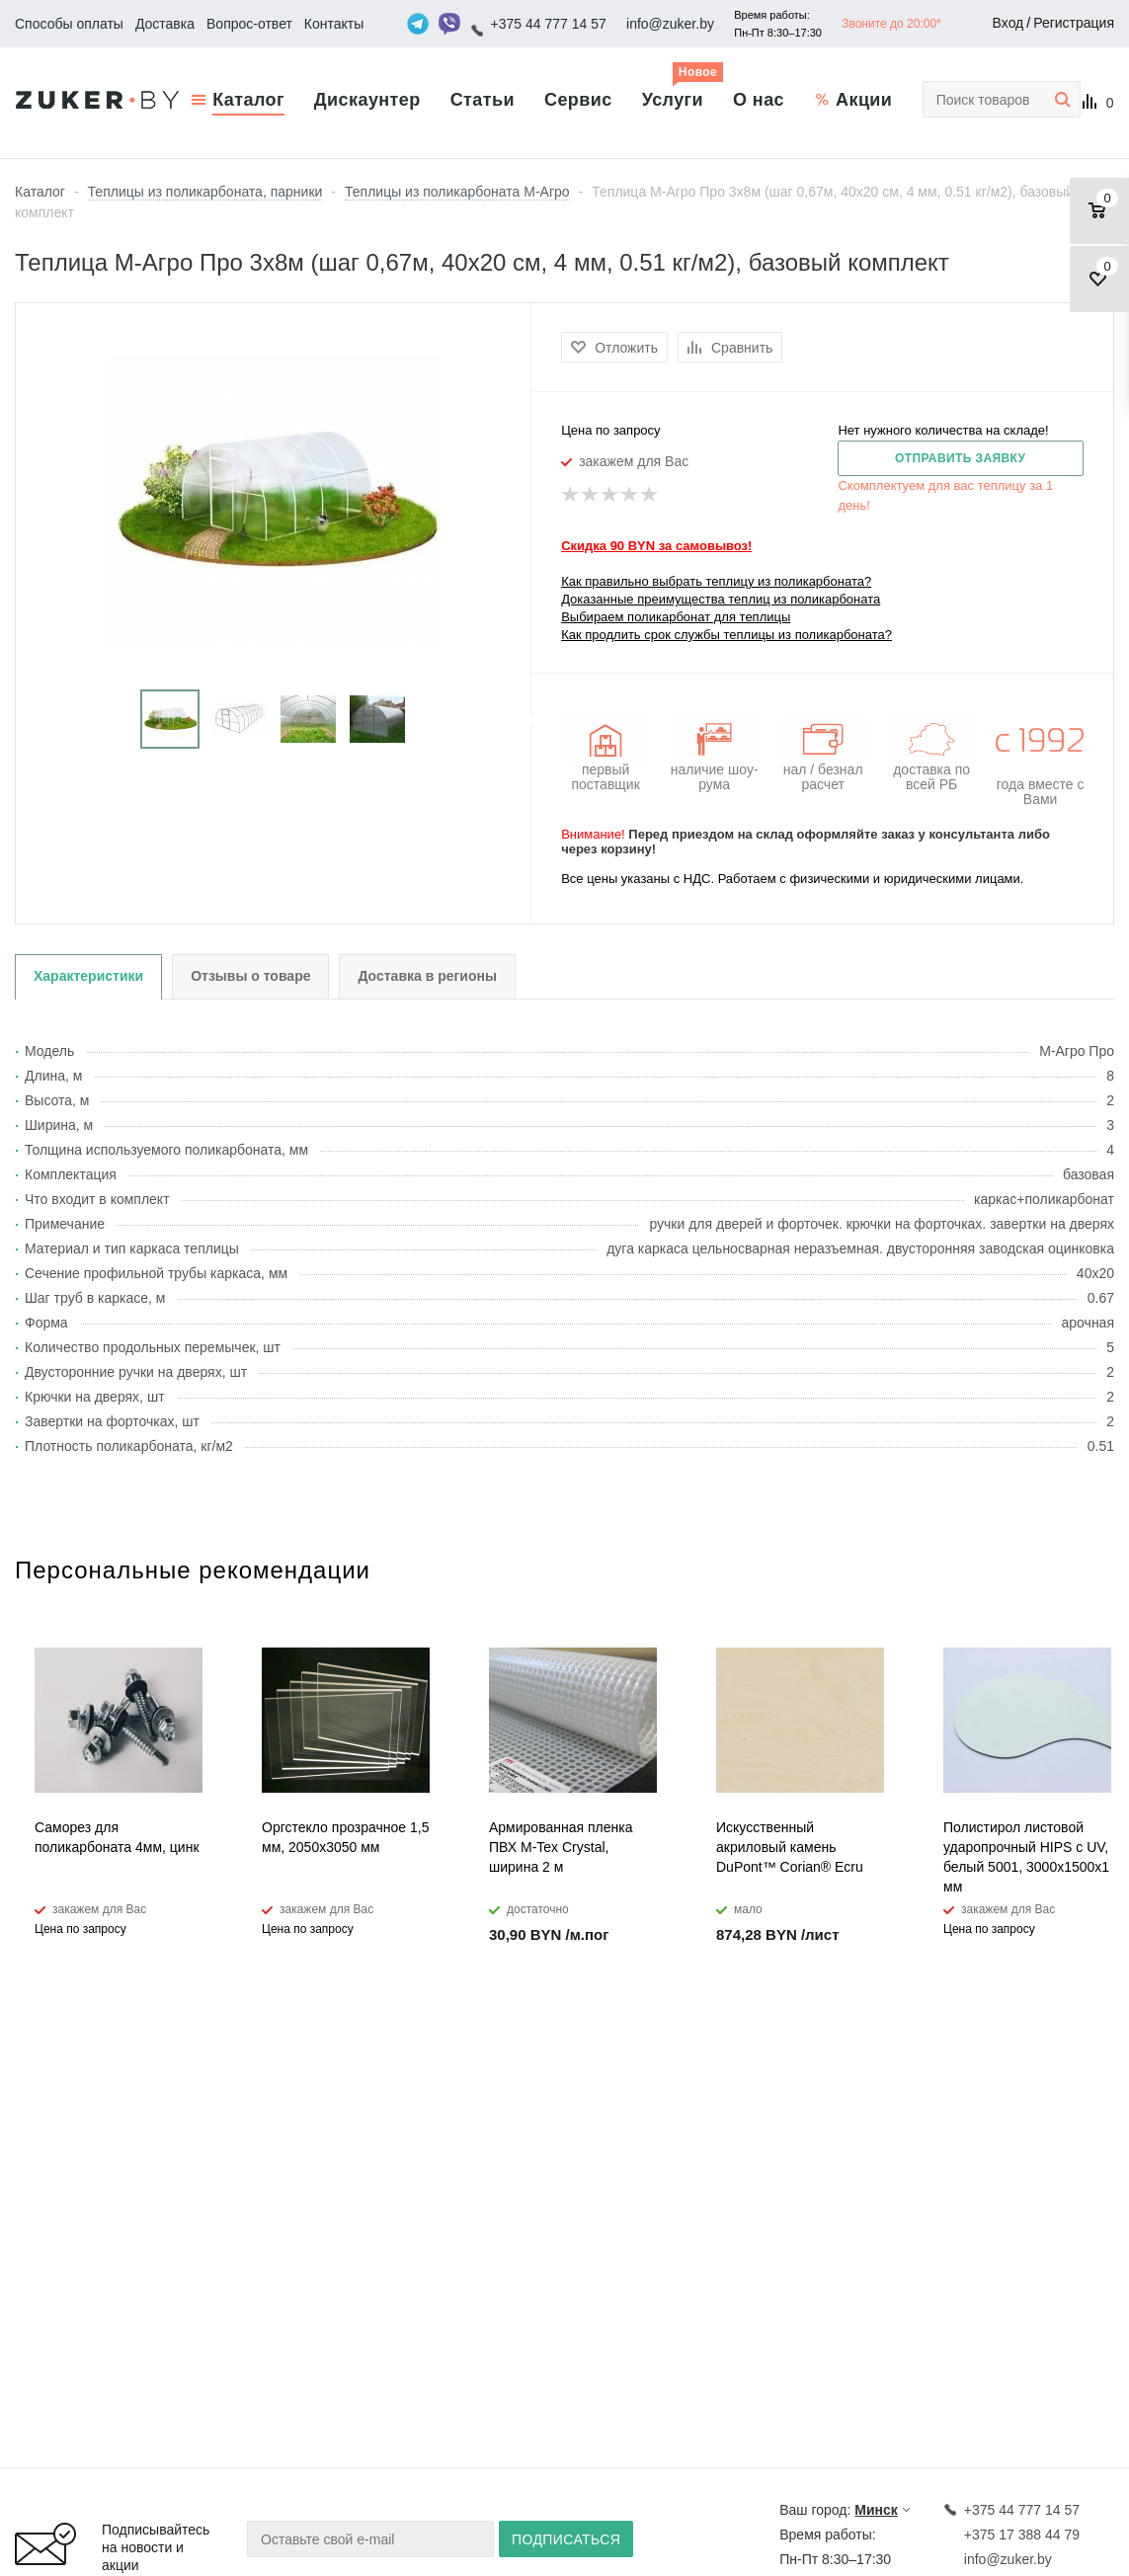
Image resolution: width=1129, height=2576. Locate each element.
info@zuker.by (670, 24)
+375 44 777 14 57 (548, 24)
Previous (30, 719)
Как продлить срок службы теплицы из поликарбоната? (726, 634)
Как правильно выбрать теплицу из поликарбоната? (716, 581)
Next (517, 719)
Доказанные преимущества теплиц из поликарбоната (720, 599)
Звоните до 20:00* (891, 24)
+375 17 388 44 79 (1022, 2534)
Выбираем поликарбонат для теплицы (675, 616)
